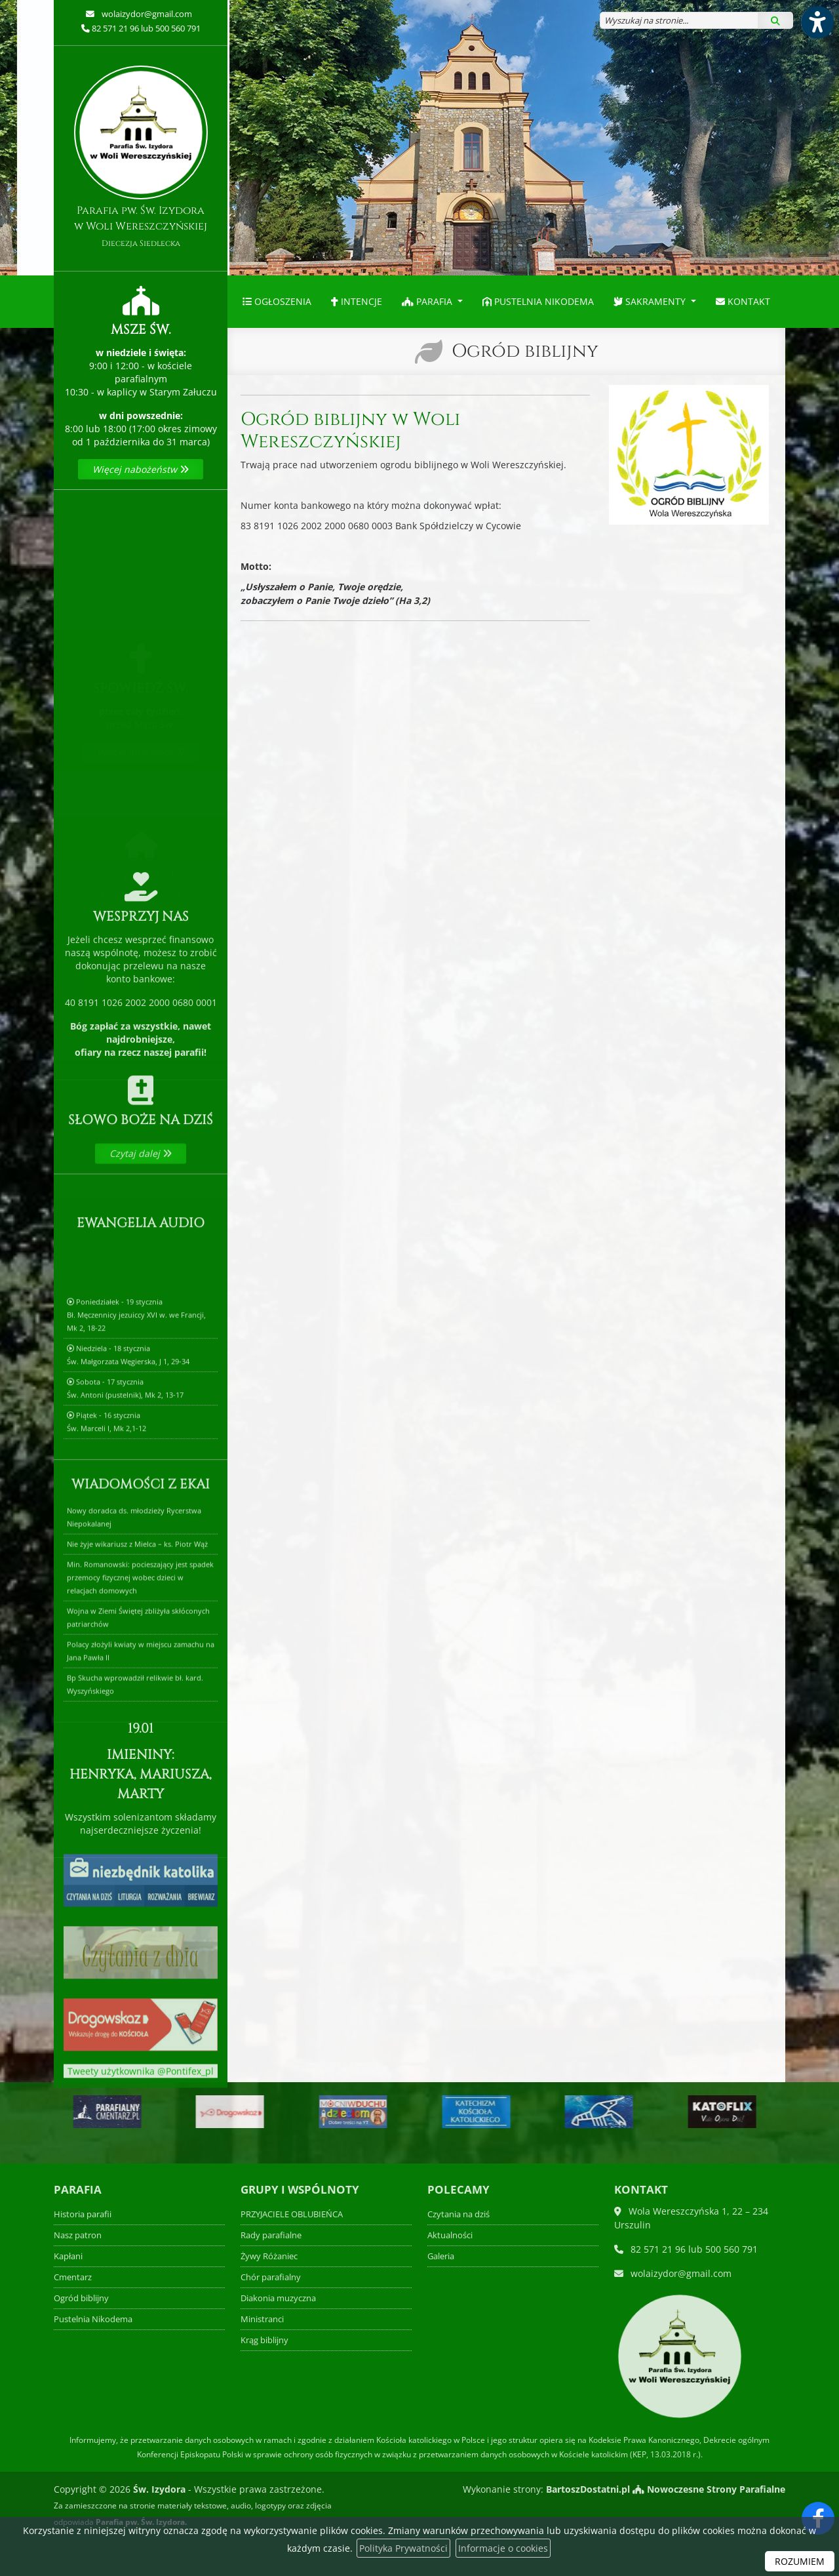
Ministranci (262, 2319)
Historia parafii (82, 2214)
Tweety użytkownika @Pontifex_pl (141, 2089)
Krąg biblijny (264, 2340)
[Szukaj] (775, 20)
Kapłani (68, 2256)
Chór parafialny (271, 2277)
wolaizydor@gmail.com (146, 14)
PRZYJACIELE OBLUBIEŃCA (292, 2214)
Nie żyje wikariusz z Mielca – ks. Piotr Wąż (137, 1685)
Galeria (440, 2256)
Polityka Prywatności (403, 2548)
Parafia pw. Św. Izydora (141, 157)
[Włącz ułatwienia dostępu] (816, 22)
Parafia (428, 301)
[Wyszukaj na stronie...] (679, 20)
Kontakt (743, 301)
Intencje (356, 301)
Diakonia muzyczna (278, 2298)
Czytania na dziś (458, 2214)
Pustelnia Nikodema (538, 301)
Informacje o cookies (503, 2548)
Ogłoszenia (277, 301)
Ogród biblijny (525, 351)
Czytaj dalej (140, 1214)
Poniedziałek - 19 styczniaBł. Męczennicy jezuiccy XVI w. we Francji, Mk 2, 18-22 (136, 1456)
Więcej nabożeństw (140, 469)
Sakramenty (651, 301)
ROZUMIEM (800, 2561)
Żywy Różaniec (269, 2256)
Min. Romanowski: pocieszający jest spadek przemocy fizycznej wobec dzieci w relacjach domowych (140, 1719)
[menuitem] (277, 301)
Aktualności (450, 2235)
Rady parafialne (271, 2235)
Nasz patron (78, 2235)
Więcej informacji (141, 712)
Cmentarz (73, 2277)
